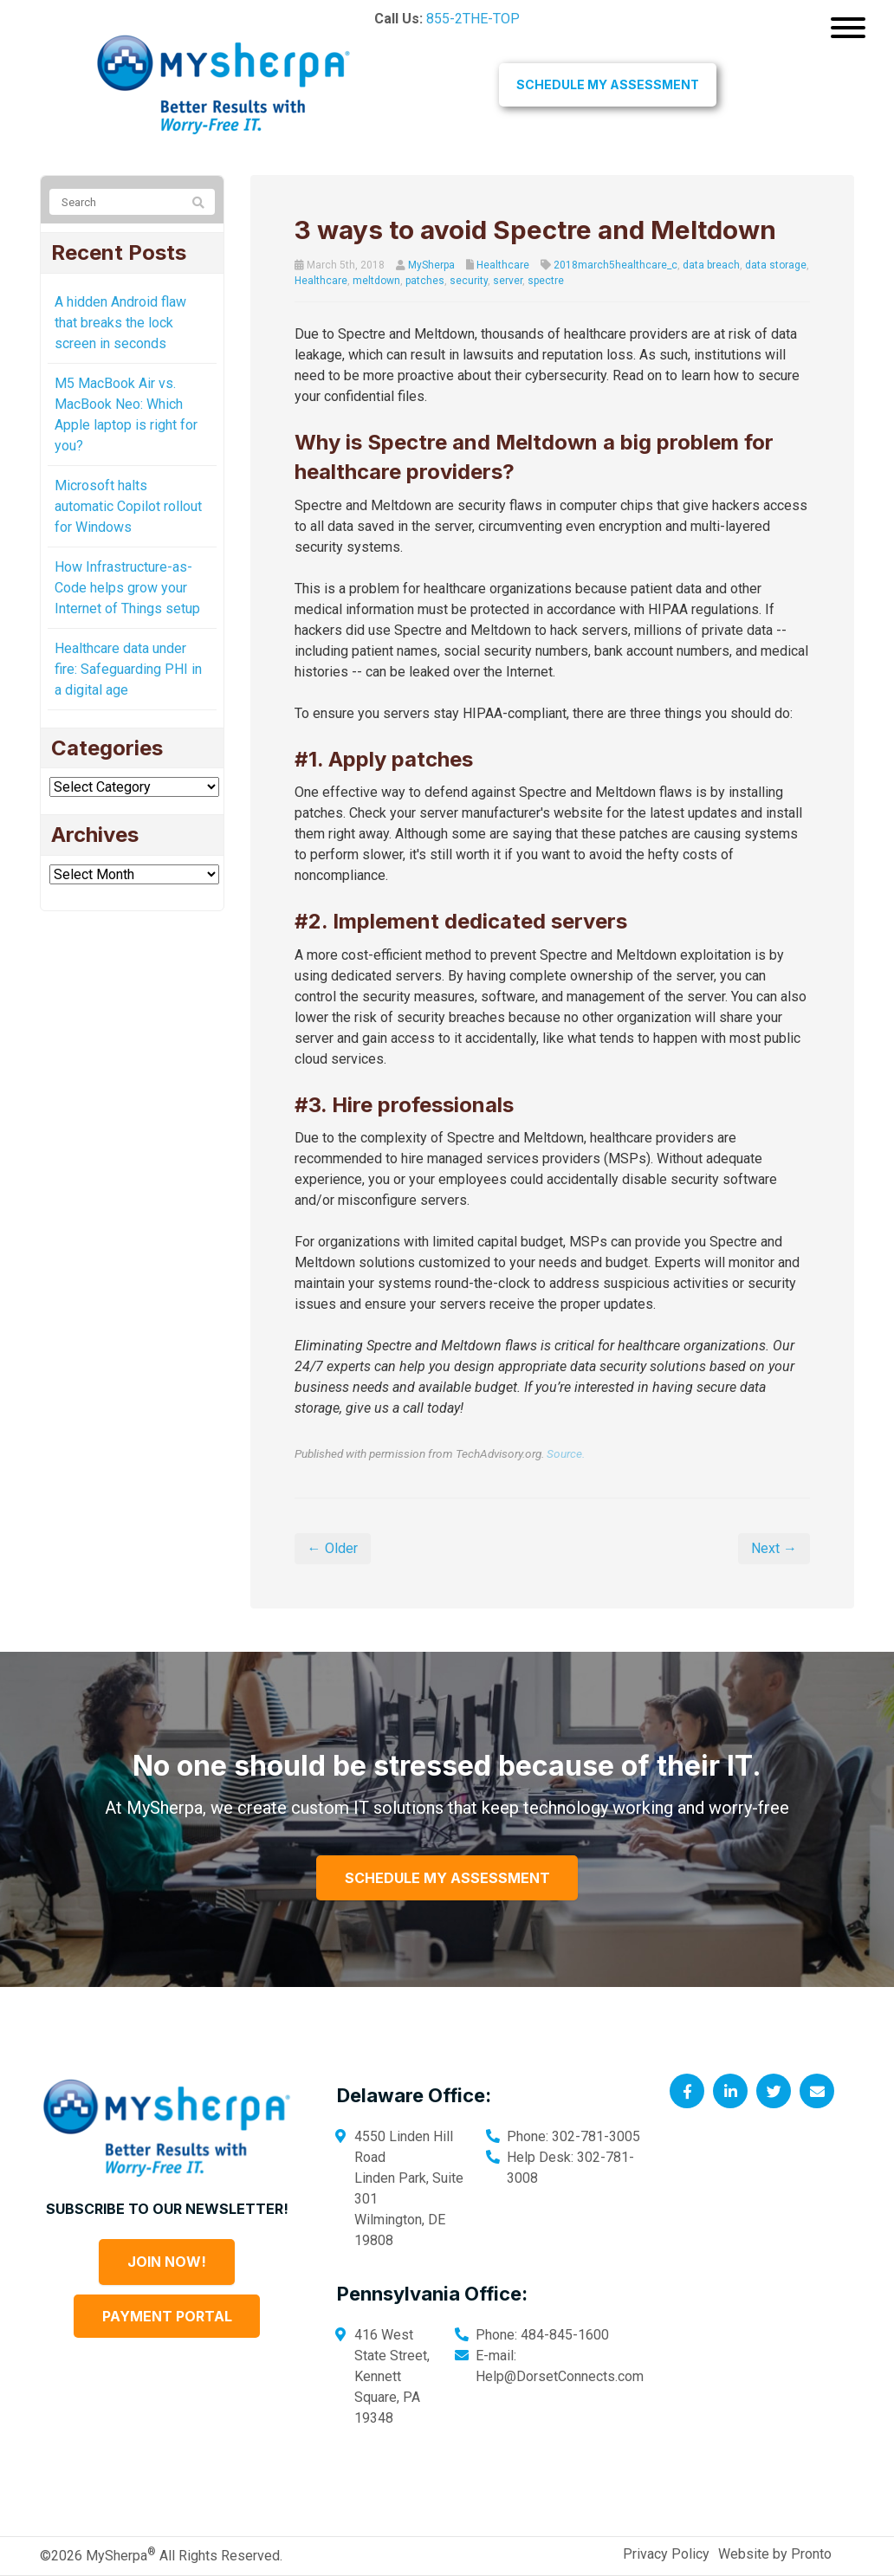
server (507, 281)
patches (424, 281)
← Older (333, 1548)
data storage (776, 265)
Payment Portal (167, 2316)
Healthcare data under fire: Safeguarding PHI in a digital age (128, 669)
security (469, 281)
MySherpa (431, 265)
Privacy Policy (666, 2554)
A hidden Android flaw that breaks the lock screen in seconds (120, 323)
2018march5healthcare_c (615, 265)
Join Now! (166, 2261)
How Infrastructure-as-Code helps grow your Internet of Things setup (127, 588)
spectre (546, 281)
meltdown (376, 281)
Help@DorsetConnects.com (560, 2376)
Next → (774, 1548)
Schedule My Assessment (607, 84)
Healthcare (502, 265)
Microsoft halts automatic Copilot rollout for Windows (128, 506)
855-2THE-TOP (473, 18)
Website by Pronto (775, 2554)
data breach (711, 265)
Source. (566, 1453)
